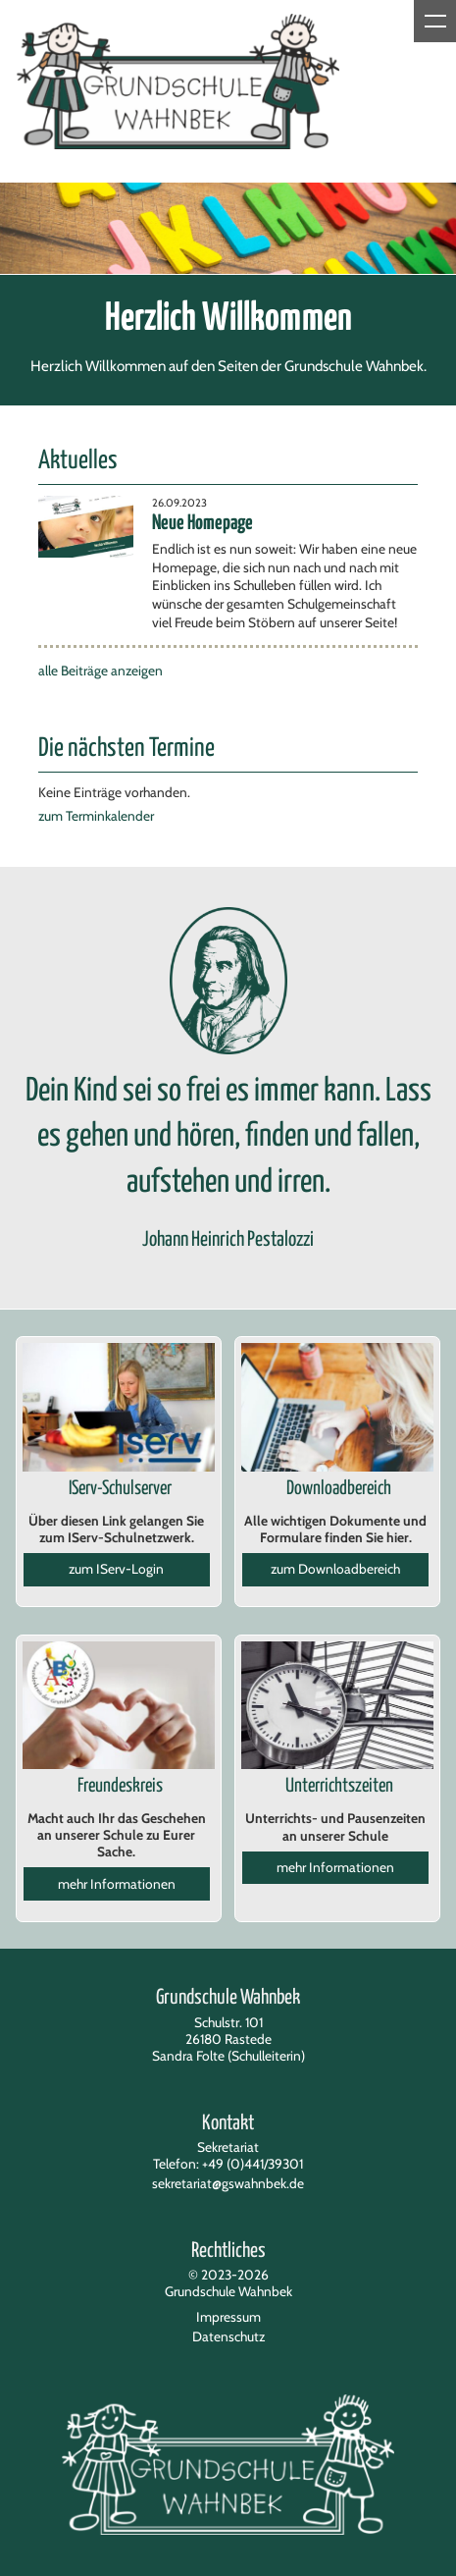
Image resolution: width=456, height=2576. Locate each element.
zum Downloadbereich (335, 1569)
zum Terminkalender (96, 816)
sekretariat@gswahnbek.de (228, 2183)
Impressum (228, 2317)
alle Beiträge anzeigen (100, 670)
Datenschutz (228, 2336)
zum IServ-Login (116, 1569)
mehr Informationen (117, 1884)
